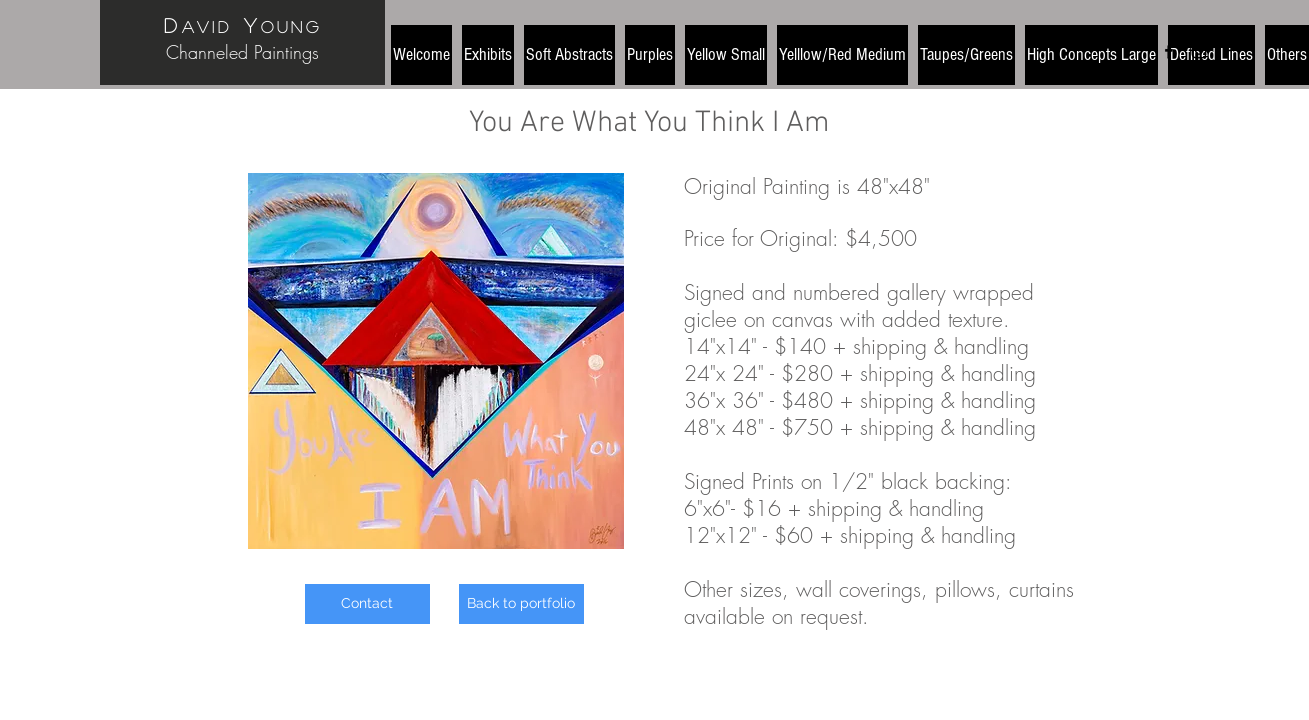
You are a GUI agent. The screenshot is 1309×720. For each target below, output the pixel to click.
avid (207, 26)
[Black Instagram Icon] (1199, 51)
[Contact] (367, 604)
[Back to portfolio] (521, 604)
